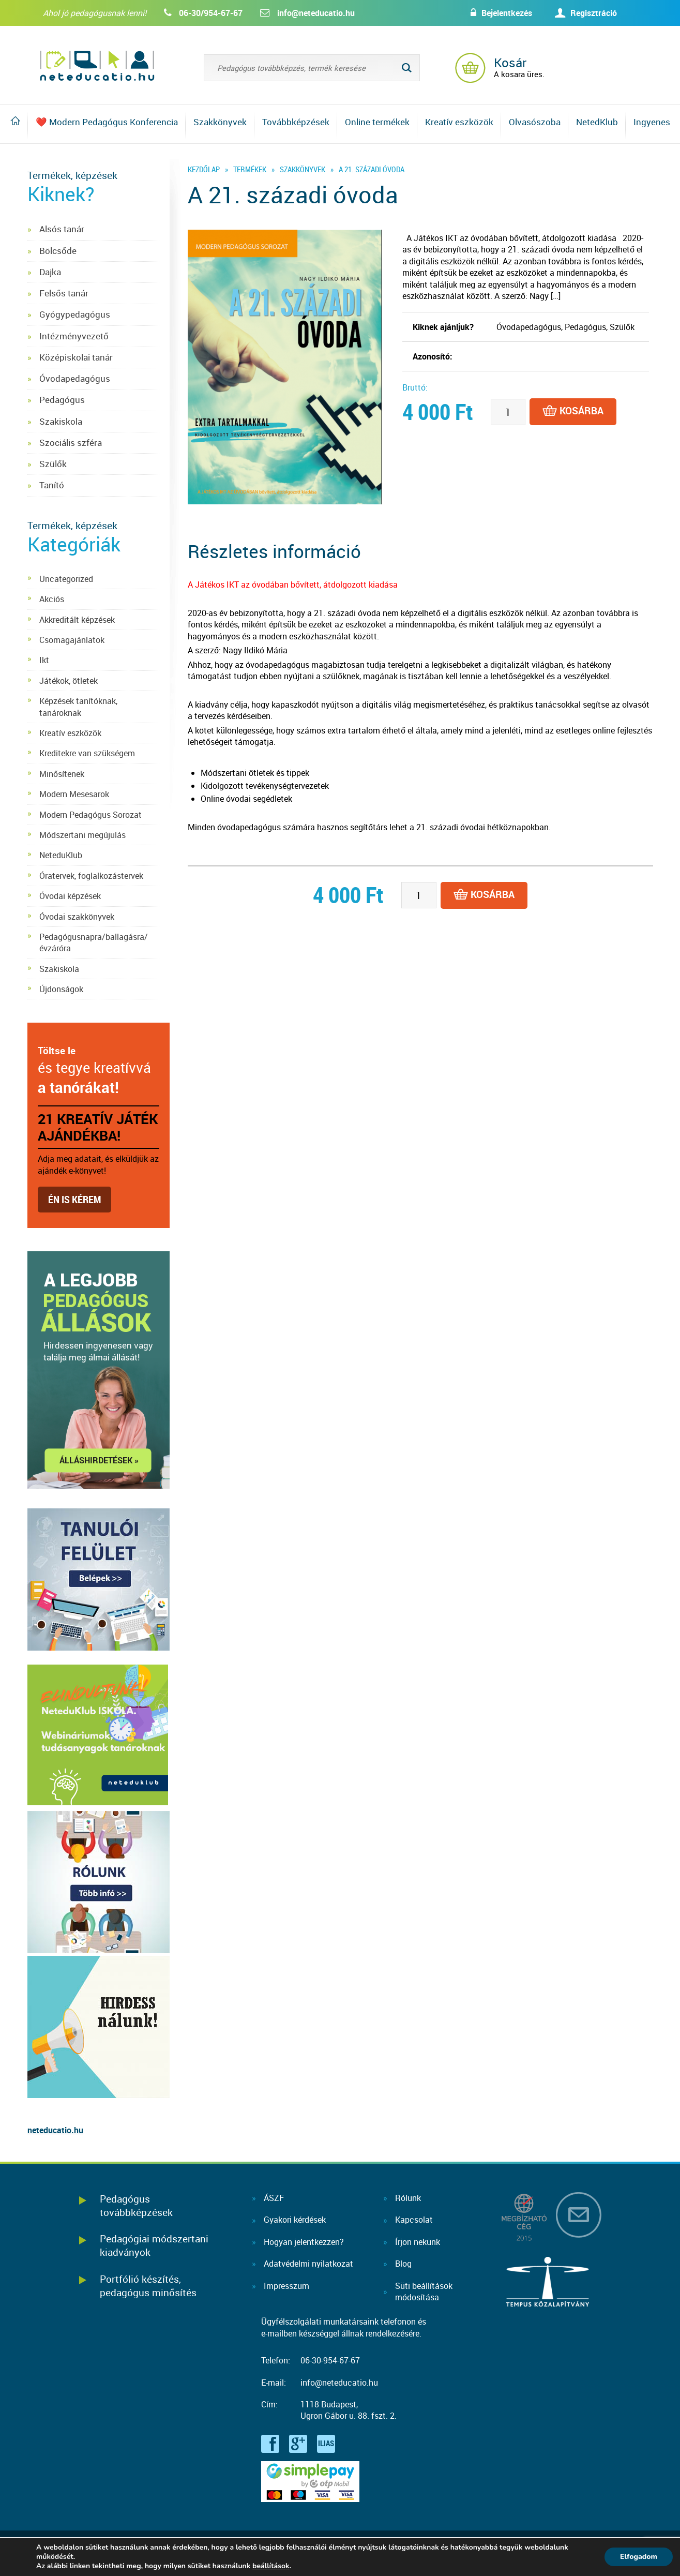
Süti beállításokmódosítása (423, 2291)
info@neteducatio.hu (316, 13)
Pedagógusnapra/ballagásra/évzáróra (93, 942)
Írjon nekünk (417, 2242)
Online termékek (377, 122)
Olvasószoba (535, 122)
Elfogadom (638, 2557)
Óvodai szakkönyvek (76, 916)
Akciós (51, 599)
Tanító (51, 485)
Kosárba (572, 411)
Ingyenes (651, 122)
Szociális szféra (70, 442)
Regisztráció (593, 13)
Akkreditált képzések (77, 619)
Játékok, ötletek (68, 680)
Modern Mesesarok (74, 794)
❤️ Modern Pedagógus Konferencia (107, 122)
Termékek (249, 169)
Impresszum (286, 2286)
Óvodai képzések (70, 896)
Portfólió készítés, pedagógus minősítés (148, 2285)
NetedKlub (597, 122)
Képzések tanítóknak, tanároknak (78, 706)
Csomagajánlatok (71, 640)
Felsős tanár (63, 293)
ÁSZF (274, 2198)
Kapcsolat (414, 2219)
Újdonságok (61, 989)
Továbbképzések (295, 122)
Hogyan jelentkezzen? (304, 2242)
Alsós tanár (61, 229)
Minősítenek (61, 774)
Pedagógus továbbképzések (136, 2205)
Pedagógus (62, 400)
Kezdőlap (204, 169)
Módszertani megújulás (82, 835)
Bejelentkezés (506, 13)
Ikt (44, 660)
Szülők (53, 464)
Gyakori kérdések (295, 2219)
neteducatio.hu (55, 2130)
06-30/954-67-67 (211, 13)
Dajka (50, 272)
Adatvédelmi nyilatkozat (308, 2263)
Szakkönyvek (220, 122)
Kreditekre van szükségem (87, 753)
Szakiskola (60, 421)
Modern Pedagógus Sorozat (90, 814)
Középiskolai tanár (76, 357)
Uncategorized (66, 579)
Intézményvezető (74, 336)
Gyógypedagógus (74, 314)
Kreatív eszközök (459, 122)
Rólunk (408, 2198)
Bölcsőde (58, 251)
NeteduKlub (60, 855)
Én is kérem (74, 1199)
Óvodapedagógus (74, 378)
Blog (403, 2263)
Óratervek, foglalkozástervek (91, 875)
